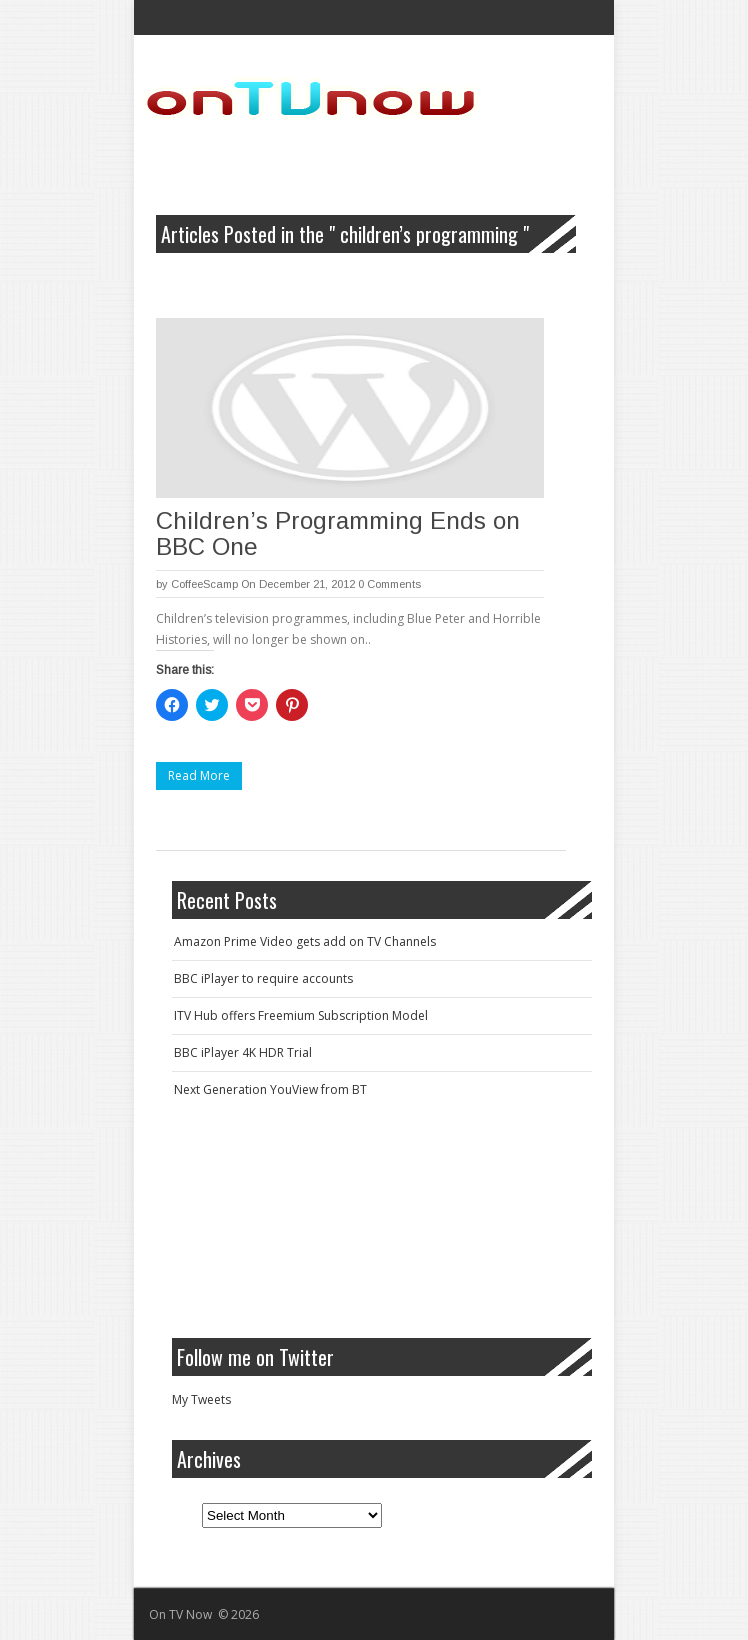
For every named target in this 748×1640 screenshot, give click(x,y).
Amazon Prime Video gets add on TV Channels (305, 941)
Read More (199, 775)
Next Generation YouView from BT (270, 1089)
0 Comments (389, 584)
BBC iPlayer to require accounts (263, 978)
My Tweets (201, 1399)
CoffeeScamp (204, 584)
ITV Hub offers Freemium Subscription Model (301, 1015)
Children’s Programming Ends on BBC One (338, 533)
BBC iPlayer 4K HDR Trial (243, 1052)
